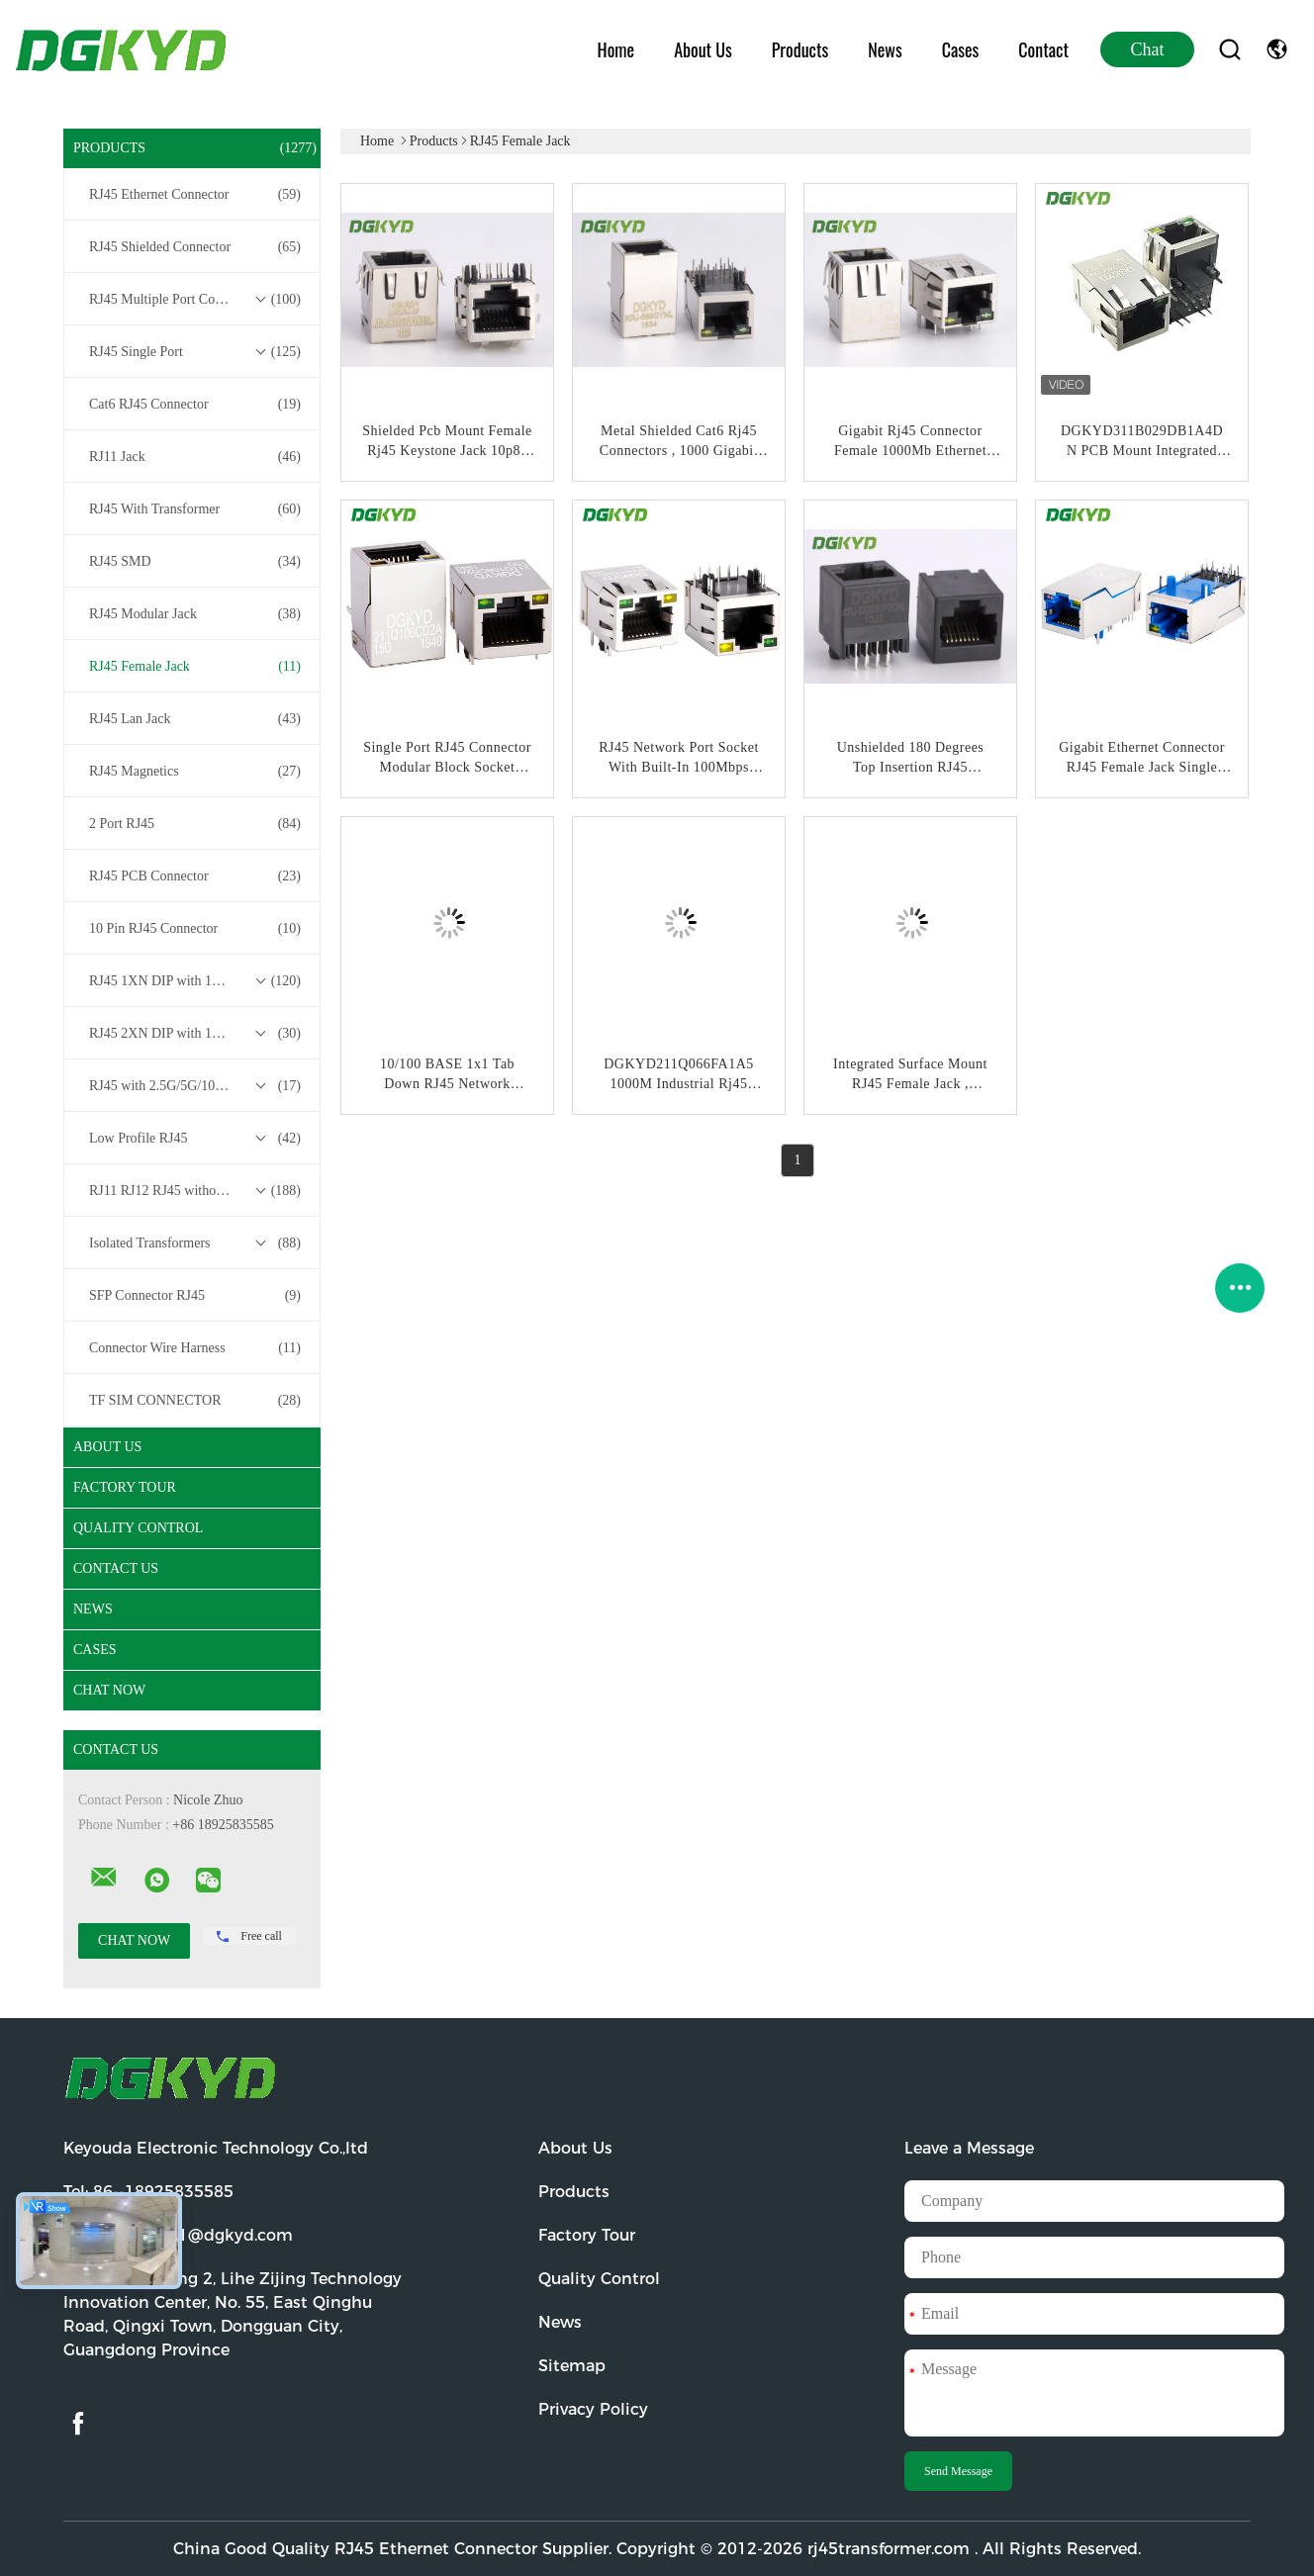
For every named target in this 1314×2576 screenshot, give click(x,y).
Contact (1043, 49)
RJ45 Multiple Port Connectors (195, 300)
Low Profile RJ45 (195, 1139)
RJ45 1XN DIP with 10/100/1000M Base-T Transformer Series (197, 981)
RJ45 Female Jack (195, 667)
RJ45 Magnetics (195, 772)
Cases (961, 49)
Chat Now (109, 1690)
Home (616, 49)
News (884, 49)
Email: (178, 2235)
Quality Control (138, 1527)
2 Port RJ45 (195, 824)
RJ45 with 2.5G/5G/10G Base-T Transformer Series (197, 1086)
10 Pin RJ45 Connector (195, 929)
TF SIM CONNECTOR (195, 1401)
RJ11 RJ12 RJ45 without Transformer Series (197, 1191)
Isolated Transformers (195, 1243)
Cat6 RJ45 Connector (195, 404)
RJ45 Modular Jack (195, 614)
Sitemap (572, 2365)
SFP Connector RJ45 (195, 1296)
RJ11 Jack (195, 457)
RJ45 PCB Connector (195, 876)
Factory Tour (124, 1487)
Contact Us (115, 1568)
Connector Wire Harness (195, 1348)
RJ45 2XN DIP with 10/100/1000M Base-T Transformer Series (197, 1034)
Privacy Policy (593, 2409)
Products (800, 49)
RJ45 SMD (195, 562)
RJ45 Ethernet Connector (195, 195)
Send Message (958, 2471)
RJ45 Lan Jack (195, 719)
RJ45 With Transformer (195, 509)
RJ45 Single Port (195, 352)
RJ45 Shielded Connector (195, 247)
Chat (1148, 49)
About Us (703, 49)
